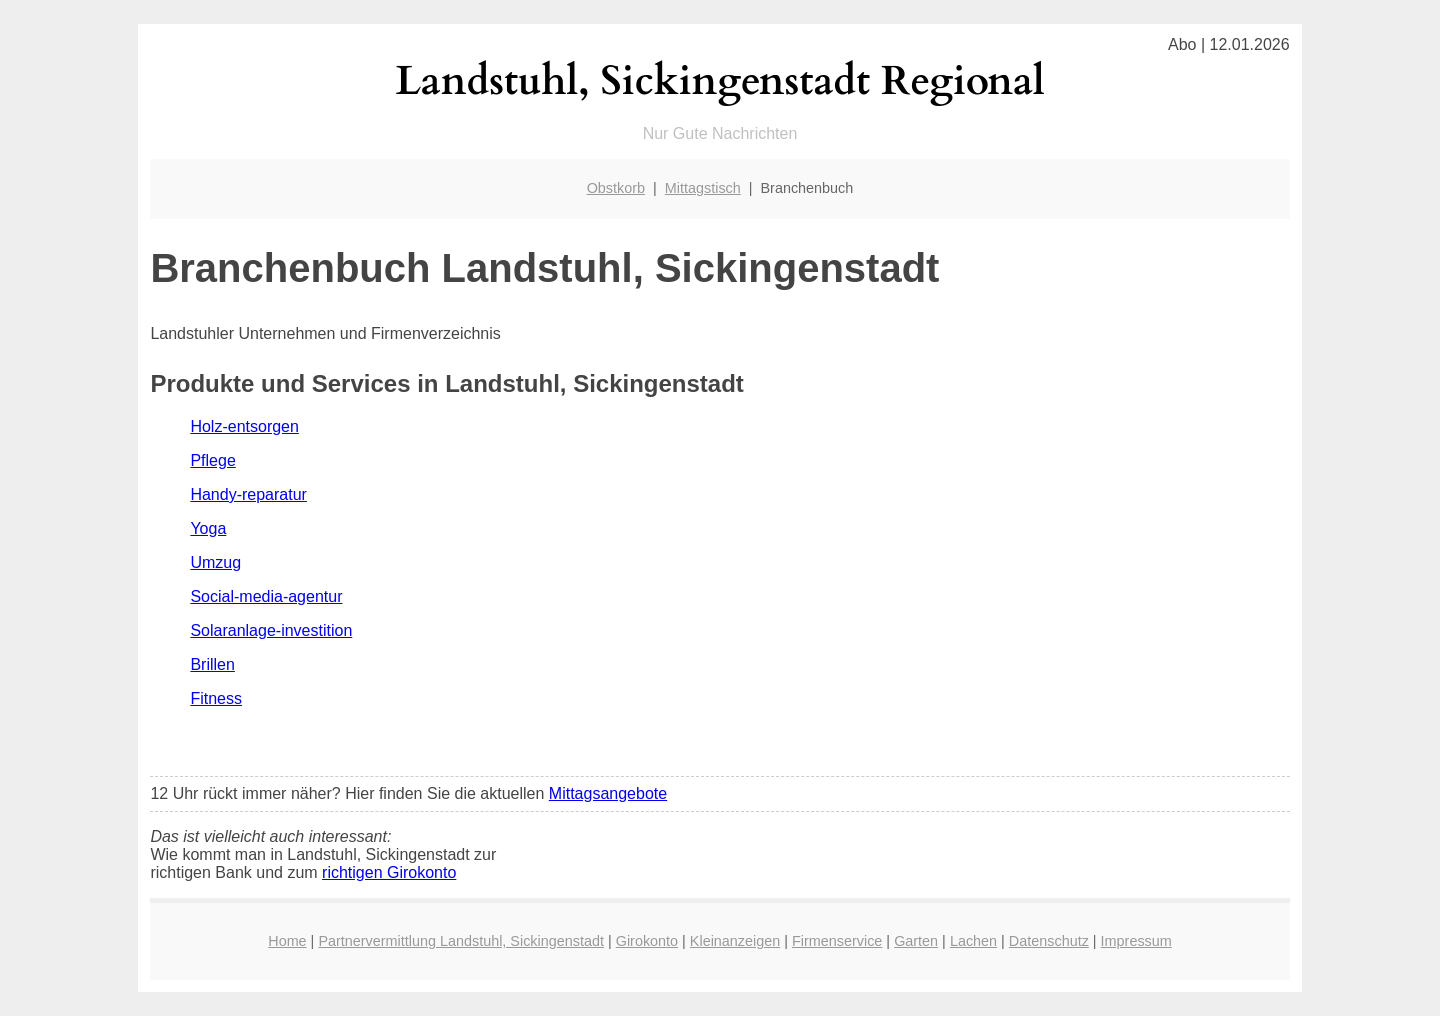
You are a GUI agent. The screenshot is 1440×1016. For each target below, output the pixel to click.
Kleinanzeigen (735, 941)
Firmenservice (837, 941)
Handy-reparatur (248, 494)
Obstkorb (616, 188)
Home (287, 941)
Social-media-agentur (266, 596)
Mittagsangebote (608, 793)
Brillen (212, 664)
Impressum (1136, 941)
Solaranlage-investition (271, 630)
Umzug (215, 562)
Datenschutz (1049, 941)
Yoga (208, 528)
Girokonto (647, 941)
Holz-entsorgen (244, 426)
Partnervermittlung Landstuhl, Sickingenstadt (461, 941)
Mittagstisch (703, 188)
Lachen (973, 941)
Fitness (216, 698)
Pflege (212, 460)
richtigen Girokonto (389, 872)
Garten (916, 941)
